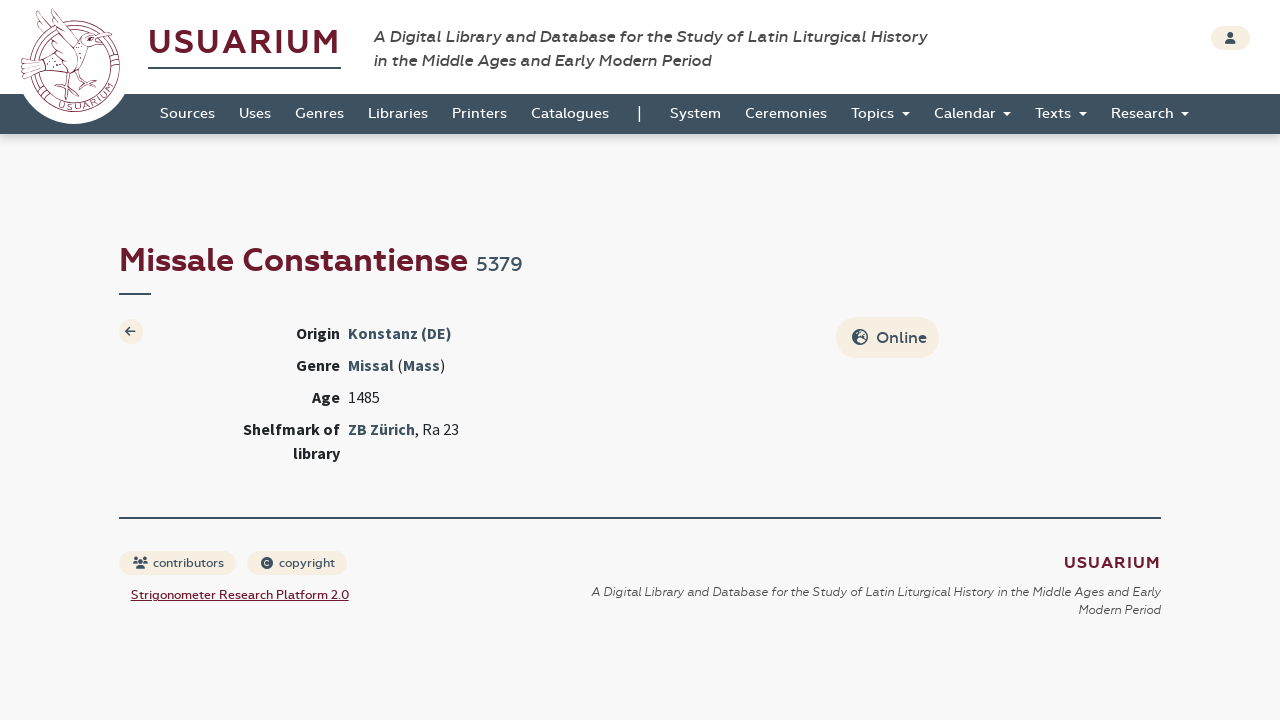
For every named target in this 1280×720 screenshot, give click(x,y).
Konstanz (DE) (400, 333)
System (695, 113)
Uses (255, 113)
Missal (371, 365)
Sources (187, 113)
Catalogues (570, 113)
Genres (319, 113)
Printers (479, 113)
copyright (298, 563)
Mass (421, 365)
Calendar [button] (967, 113)
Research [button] (1144, 113)
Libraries (398, 113)
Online (889, 337)
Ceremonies (786, 113)
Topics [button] (874, 113)
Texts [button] (1055, 113)
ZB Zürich (381, 429)
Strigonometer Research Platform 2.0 (240, 595)
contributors (178, 563)
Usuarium (244, 42)
